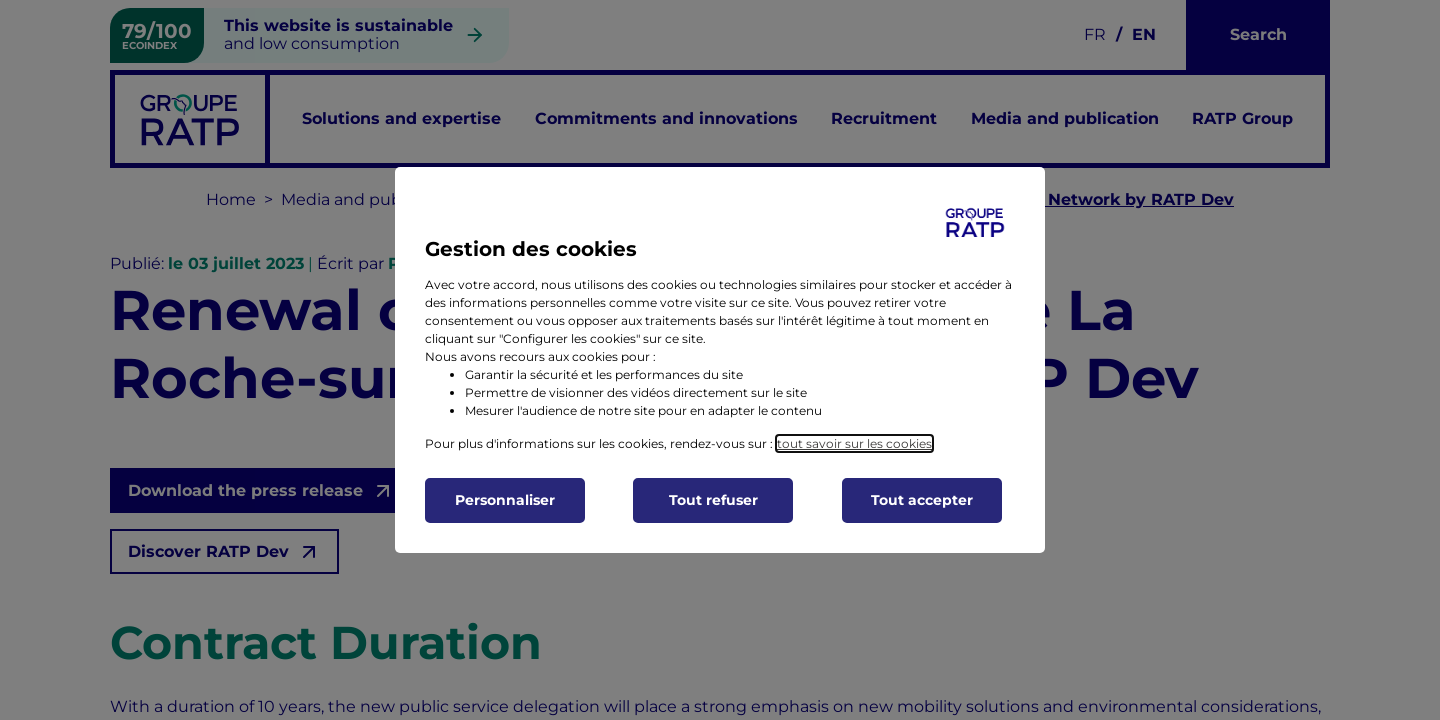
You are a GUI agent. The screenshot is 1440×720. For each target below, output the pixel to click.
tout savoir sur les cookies (854, 443)
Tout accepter (922, 500)
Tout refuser (713, 500)
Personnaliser (505, 500)
